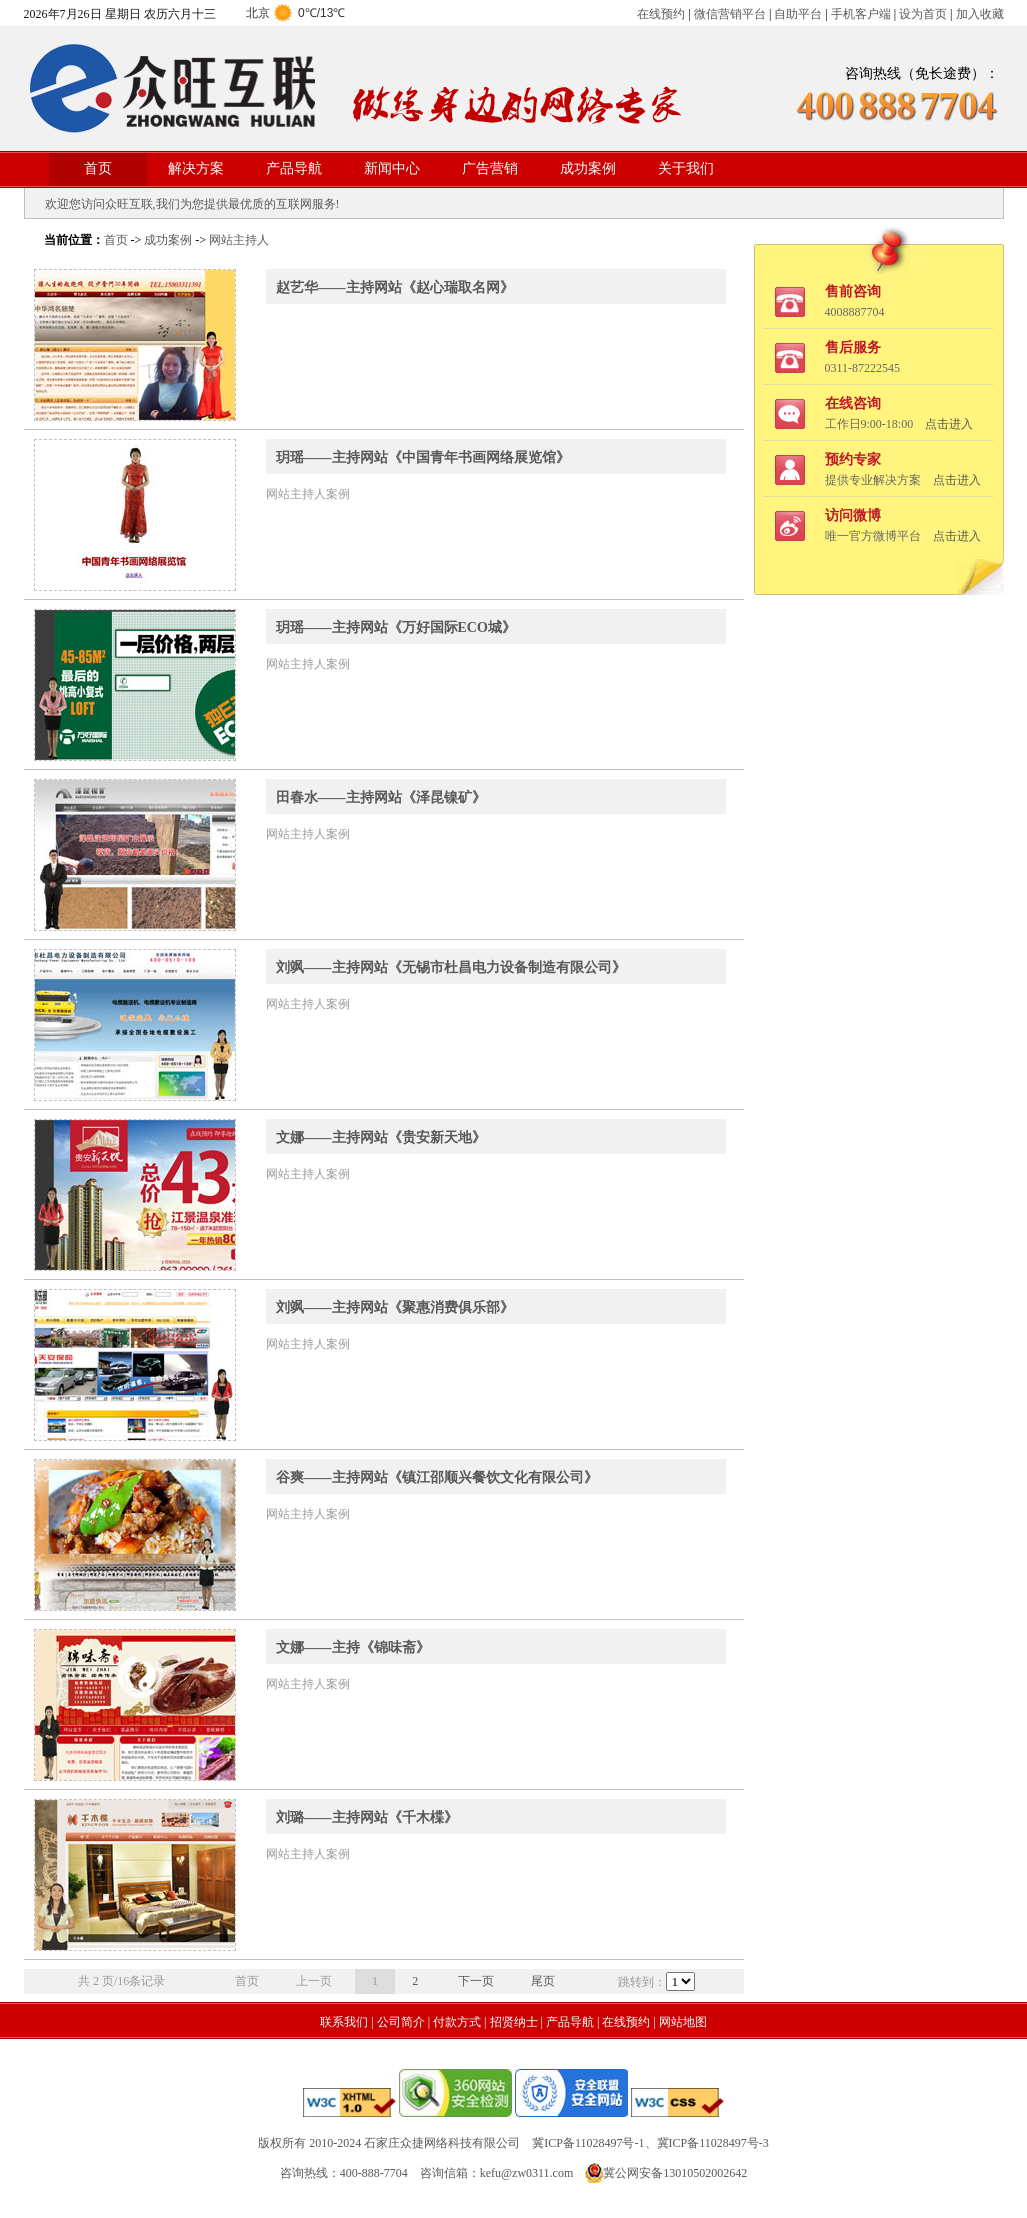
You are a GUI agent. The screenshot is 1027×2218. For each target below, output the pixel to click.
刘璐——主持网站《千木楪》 (367, 1817)
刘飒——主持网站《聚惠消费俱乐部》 (395, 1307)
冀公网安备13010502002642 (675, 2173)
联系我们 (344, 2022)
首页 (98, 168)
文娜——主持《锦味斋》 (353, 1647)
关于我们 (686, 168)
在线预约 (661, 14)
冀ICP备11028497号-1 (588, 2143)
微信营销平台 (730, 14)
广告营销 (490, 168)
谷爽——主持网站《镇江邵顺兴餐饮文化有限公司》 (437, 1477)
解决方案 (196, 168)
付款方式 (457, 2022)
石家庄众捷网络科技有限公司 (442, 2143)
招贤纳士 (514, 2022)
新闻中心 (392, 168)
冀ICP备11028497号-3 (713, 2143)
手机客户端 (861, 14)
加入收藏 (980, 14)
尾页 (543, 1981)
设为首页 (923, 14)
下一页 (476, 1981)
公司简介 (401, 2022)
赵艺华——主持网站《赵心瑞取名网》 (395, 287)
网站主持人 (239, 240)
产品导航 (294, 168)
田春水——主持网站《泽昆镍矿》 (381, 797)
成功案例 (588, 168)
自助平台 (798, 14)
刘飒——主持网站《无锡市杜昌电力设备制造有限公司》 (451, 967)
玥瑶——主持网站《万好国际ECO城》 (396, 627)
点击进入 (949, 424)
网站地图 (683, 2022)
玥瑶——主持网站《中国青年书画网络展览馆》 (423, 457)
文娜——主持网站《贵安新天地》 (381, 1137)
